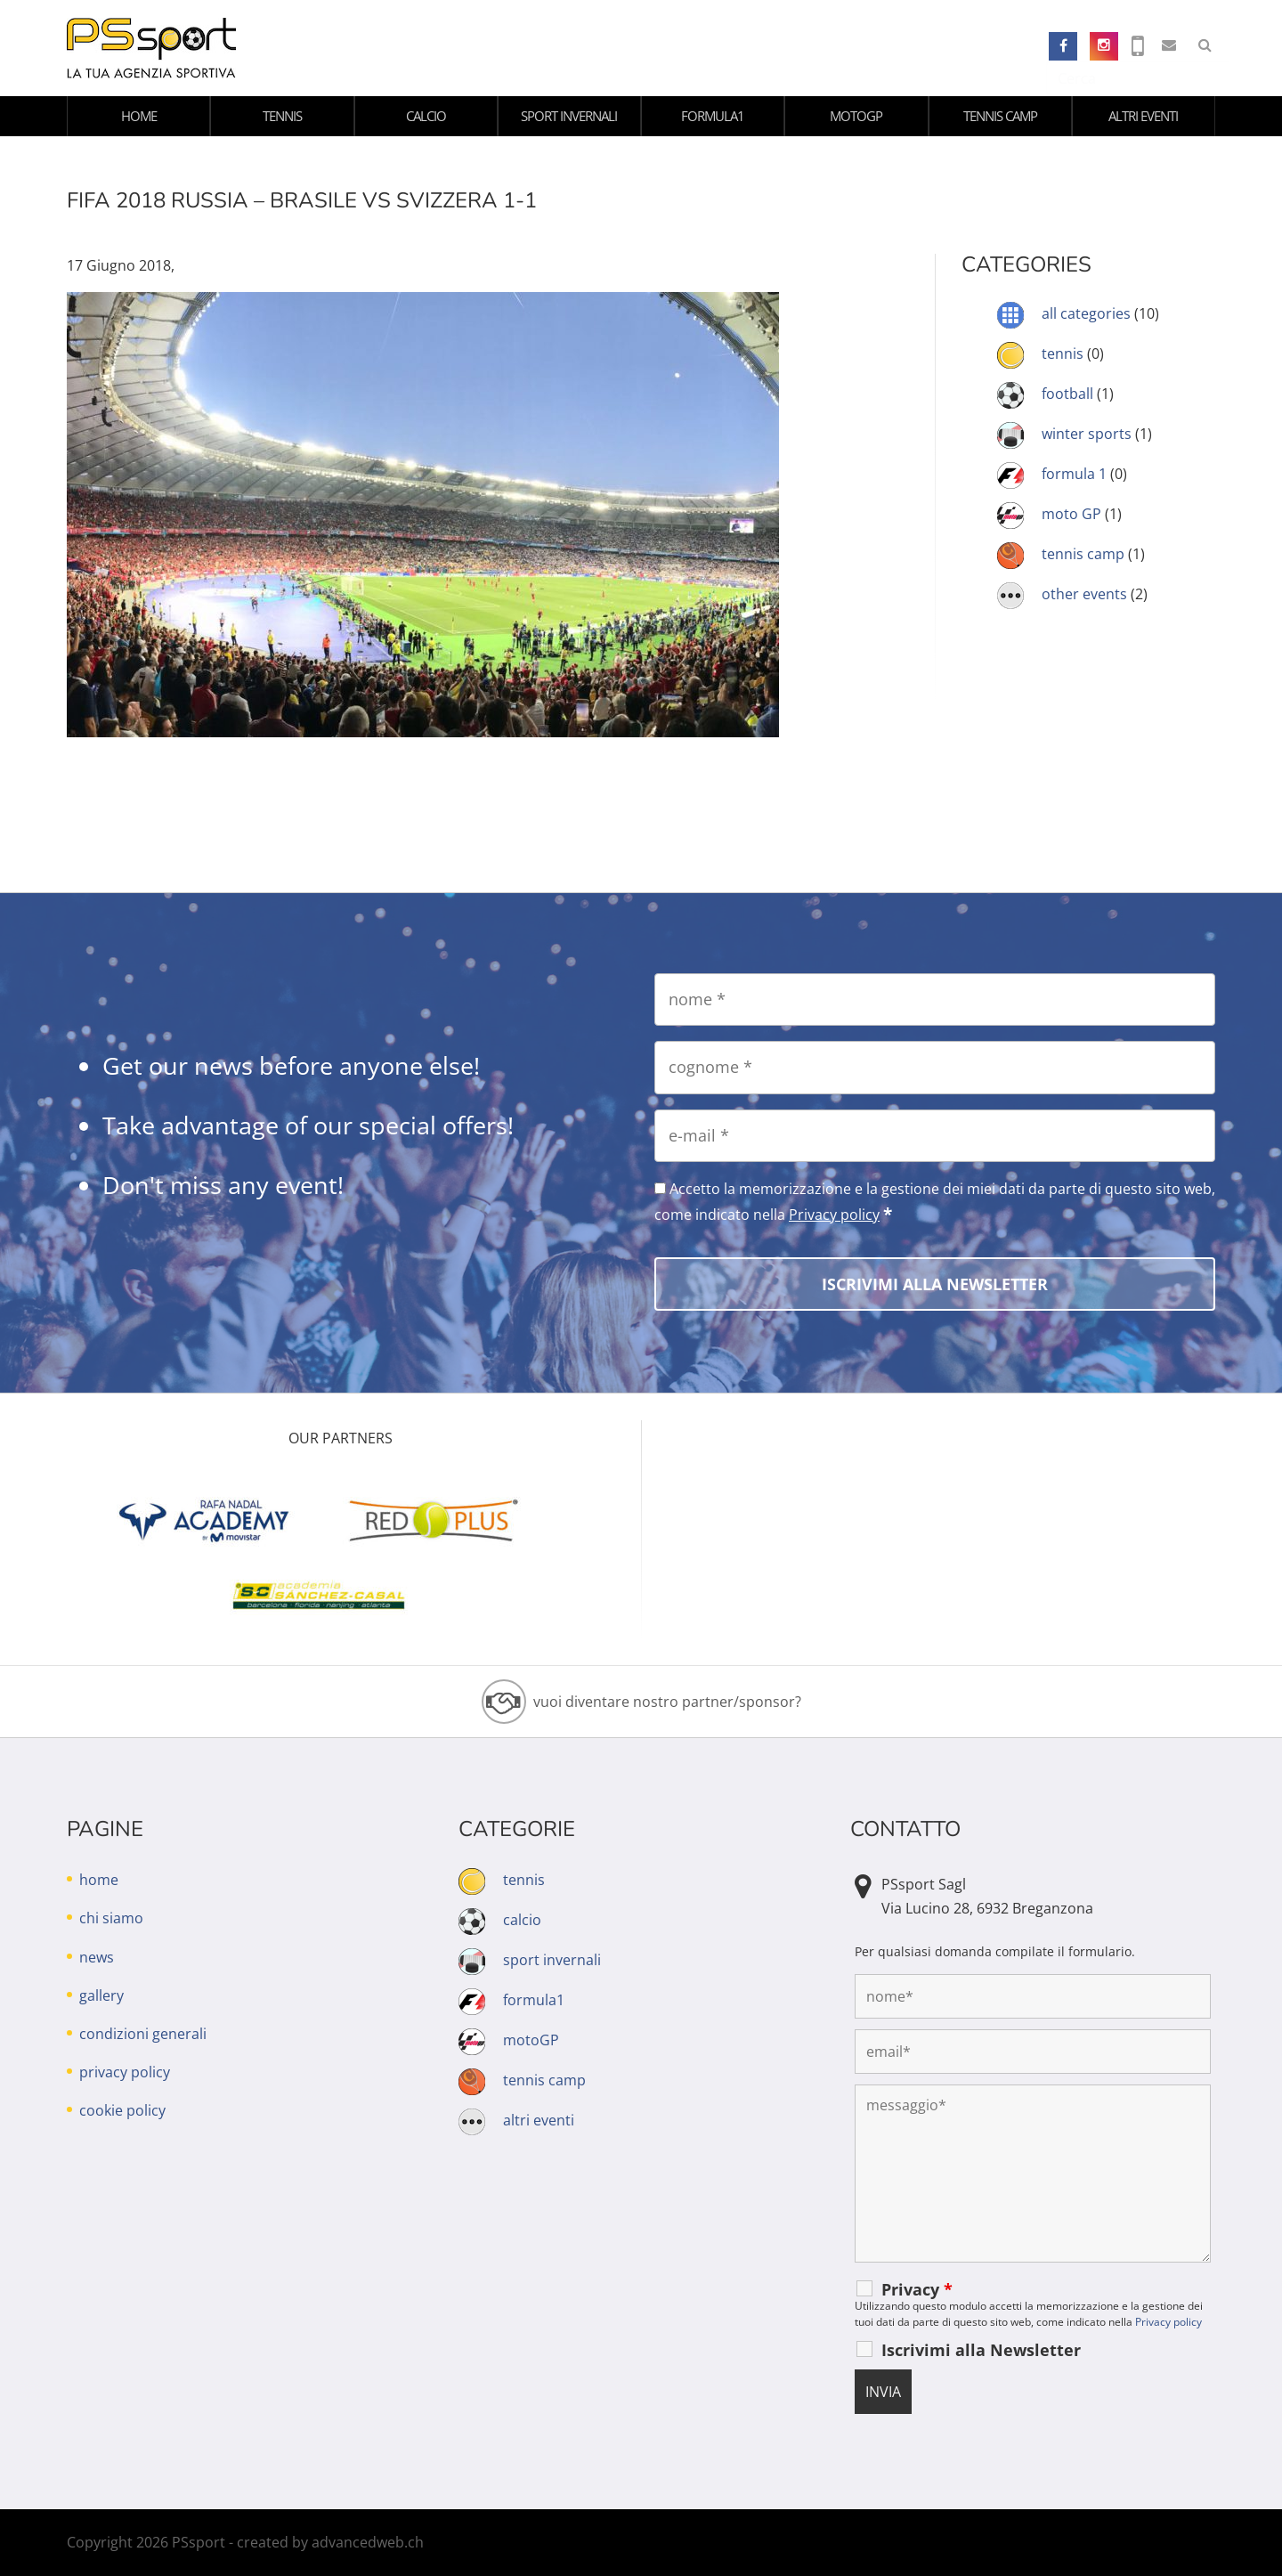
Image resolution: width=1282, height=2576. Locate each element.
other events (1084, 594)
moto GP (1071, 514)
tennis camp (1000, 116)
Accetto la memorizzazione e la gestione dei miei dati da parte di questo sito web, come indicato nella (934, 1202)
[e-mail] (934, 1135)
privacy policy (124, 2072)
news (96, 1957)
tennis (282, 116)
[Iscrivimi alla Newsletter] (934, 1284)
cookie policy (122, 2110)
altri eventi (1143, 116)
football (1067, 393)
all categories (1086, 313)
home (139, 116)
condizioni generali (143, 2034)
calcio (426, 116)
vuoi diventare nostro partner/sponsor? (667, 1701)
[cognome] (934, 1067)
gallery (101, 1995)
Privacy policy (834, 1214)
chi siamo (111, 1918)
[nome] (934, 999)
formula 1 (1074, 474)
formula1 (712, 116)
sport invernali (569, 116)
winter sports (1087, 433)
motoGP (856, 116)
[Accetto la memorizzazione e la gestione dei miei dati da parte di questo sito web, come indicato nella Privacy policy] (660, 1188)
